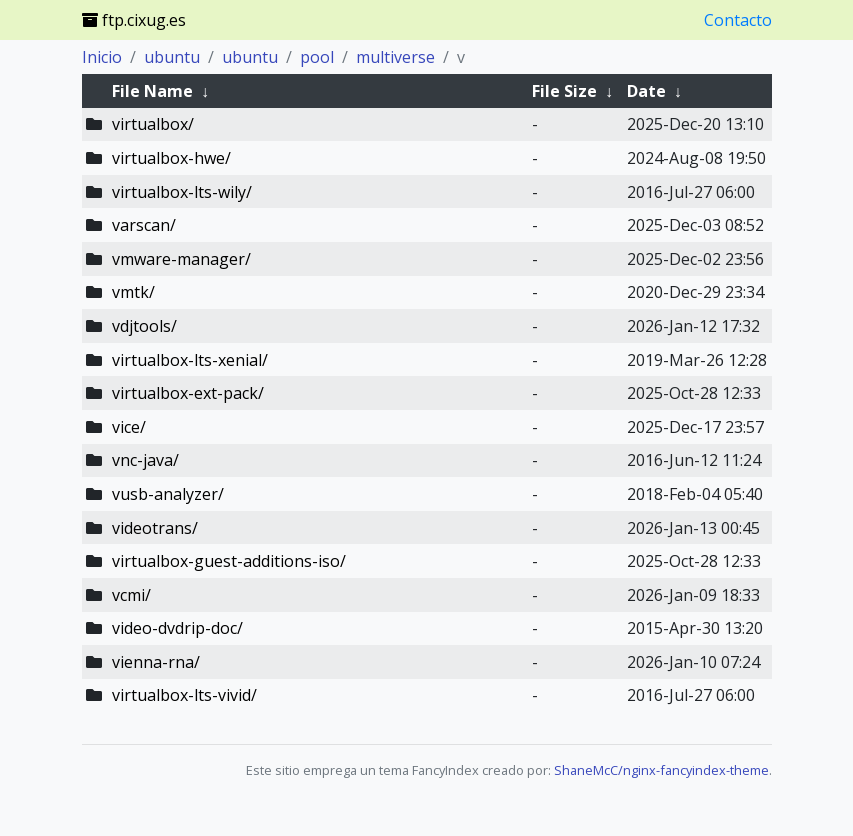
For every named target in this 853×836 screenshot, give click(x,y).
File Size (564, 91)
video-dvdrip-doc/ (177, 628)
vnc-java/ (145, 460)
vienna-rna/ (156, 662)
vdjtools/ (144, 326)
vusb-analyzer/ (168, 494)
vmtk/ (133, 292)
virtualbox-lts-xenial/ (190, 360)
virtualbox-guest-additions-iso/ (229, 561)
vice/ (129, 427)
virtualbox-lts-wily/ (182, 192)
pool (317, 57)
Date (646, 91)
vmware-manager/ (181, 259)
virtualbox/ (153, 124)
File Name (152, 91)
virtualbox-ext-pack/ (188, 393)
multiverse (395, 57)
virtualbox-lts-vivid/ (184, 695)
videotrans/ (155, 528)
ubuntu (172, 57)
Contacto (738, 20)
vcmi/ (131, 595)
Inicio (102, 57)
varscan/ (144, 225)
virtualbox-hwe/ (171, 158)
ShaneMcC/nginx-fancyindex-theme (661, 770)
